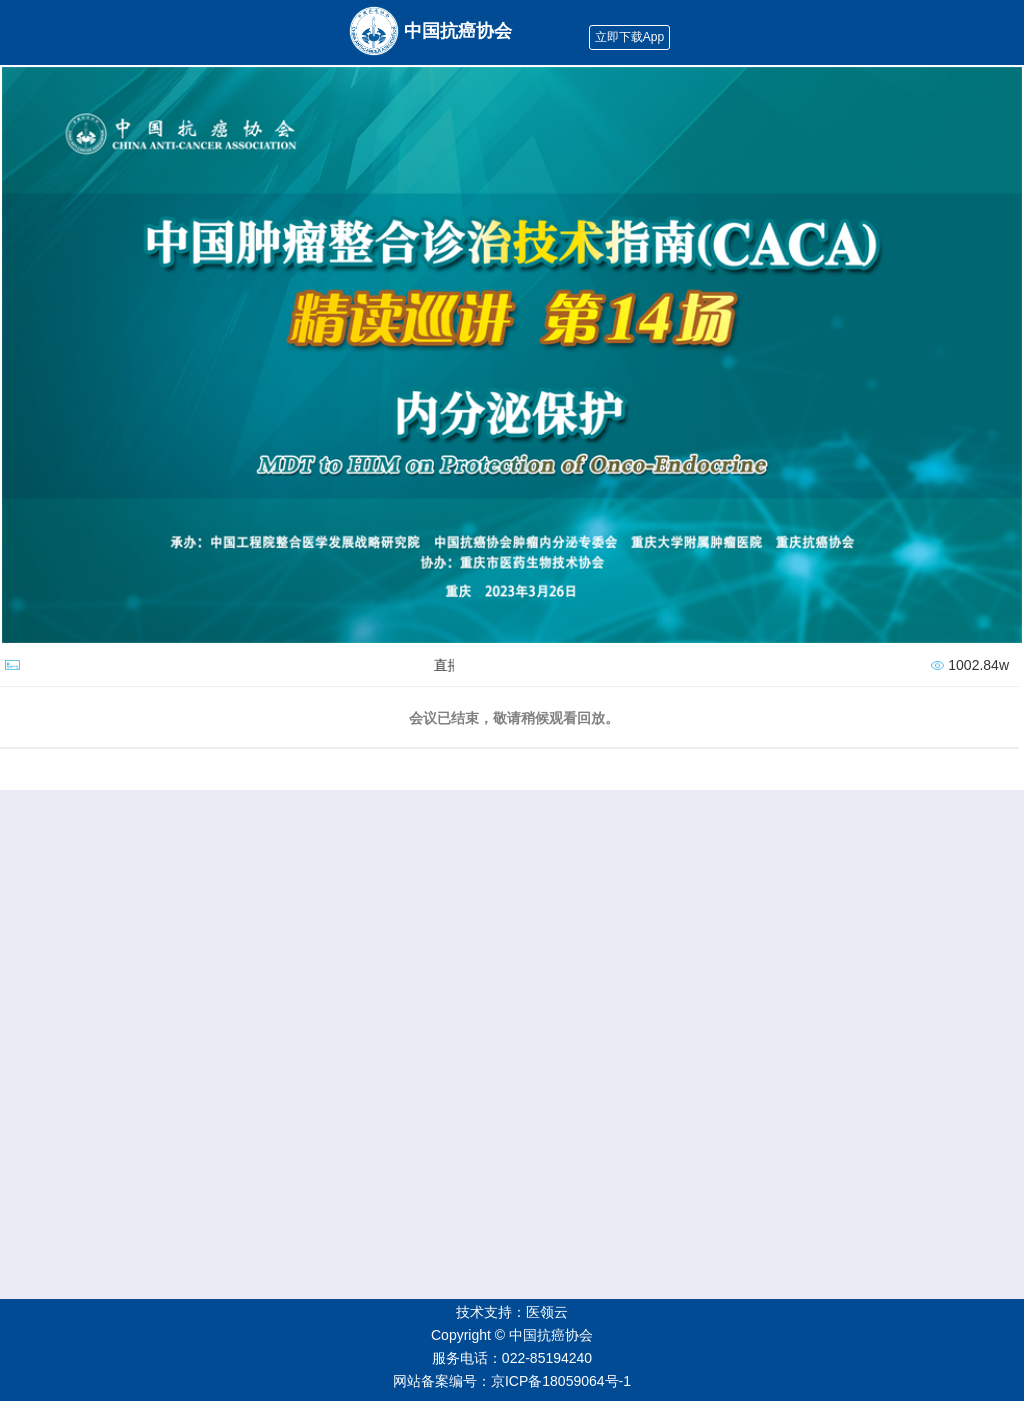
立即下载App (629, 37)
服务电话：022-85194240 (512, 1358)
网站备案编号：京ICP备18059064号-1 (512, 1381)
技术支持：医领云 (512, 1312)
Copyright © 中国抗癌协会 (512, 1335)
